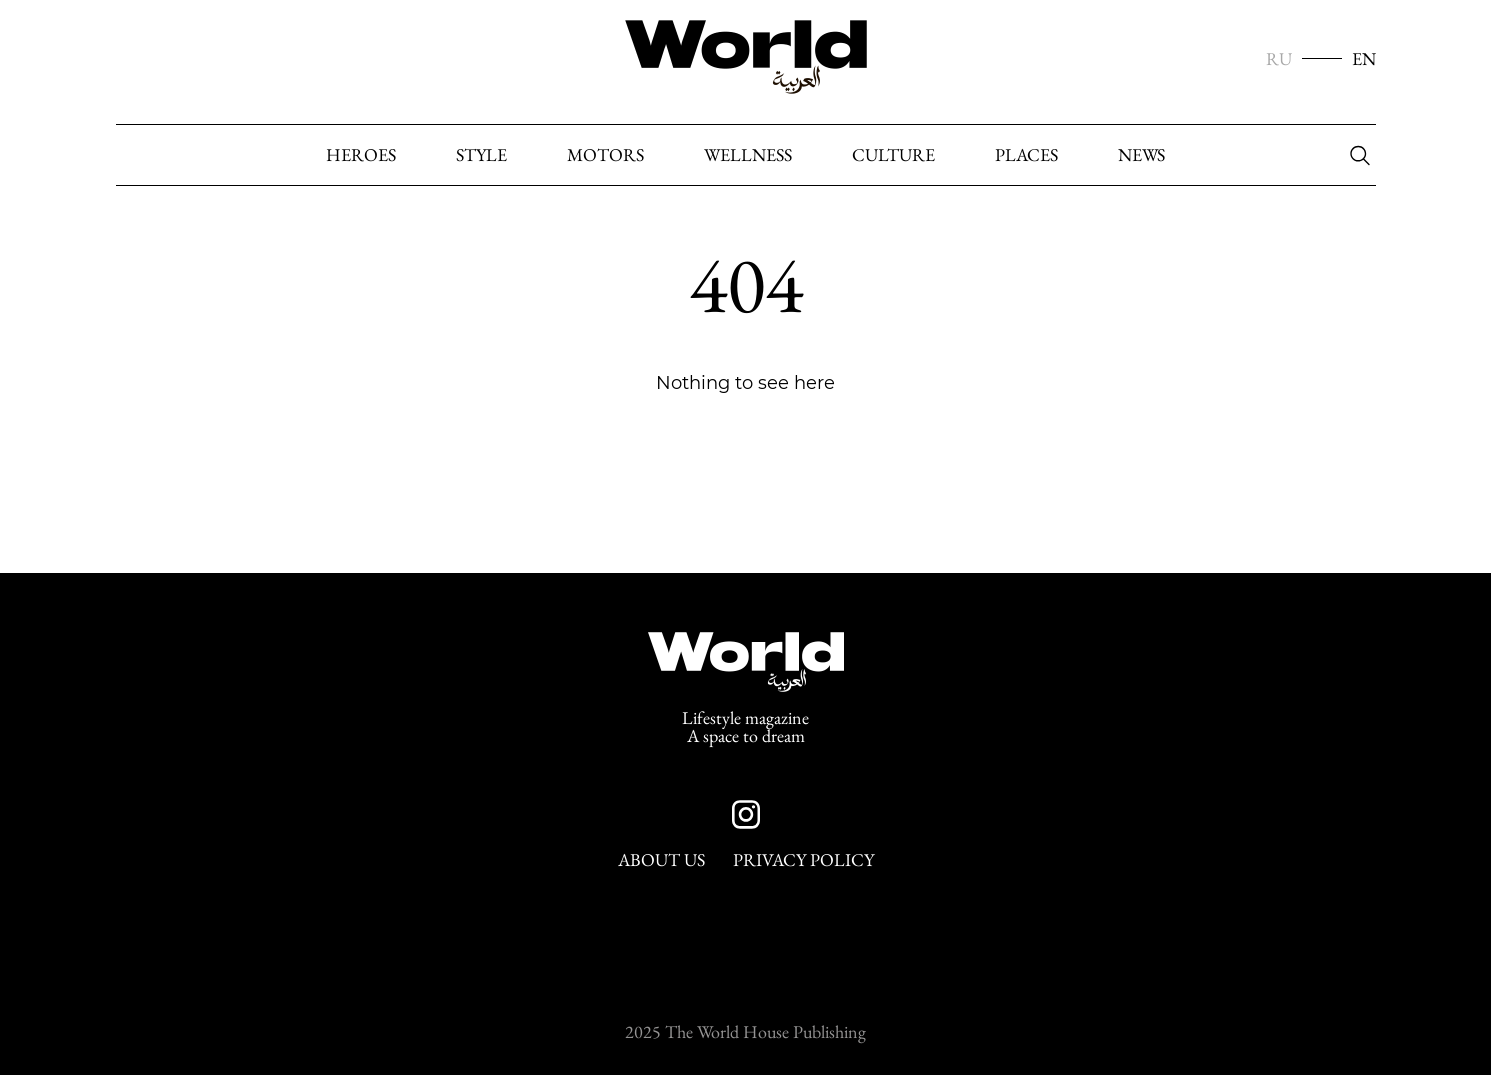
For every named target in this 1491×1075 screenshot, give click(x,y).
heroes (361, 155)
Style (481, 155)
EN (1364, 59)
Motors (605, 155)
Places (1026, 155)
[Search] (1355, 156)
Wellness (748, 155)
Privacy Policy (803, 860)
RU (1279, 59)
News (1141, 155)
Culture (893, 155)
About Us (661, 860)
